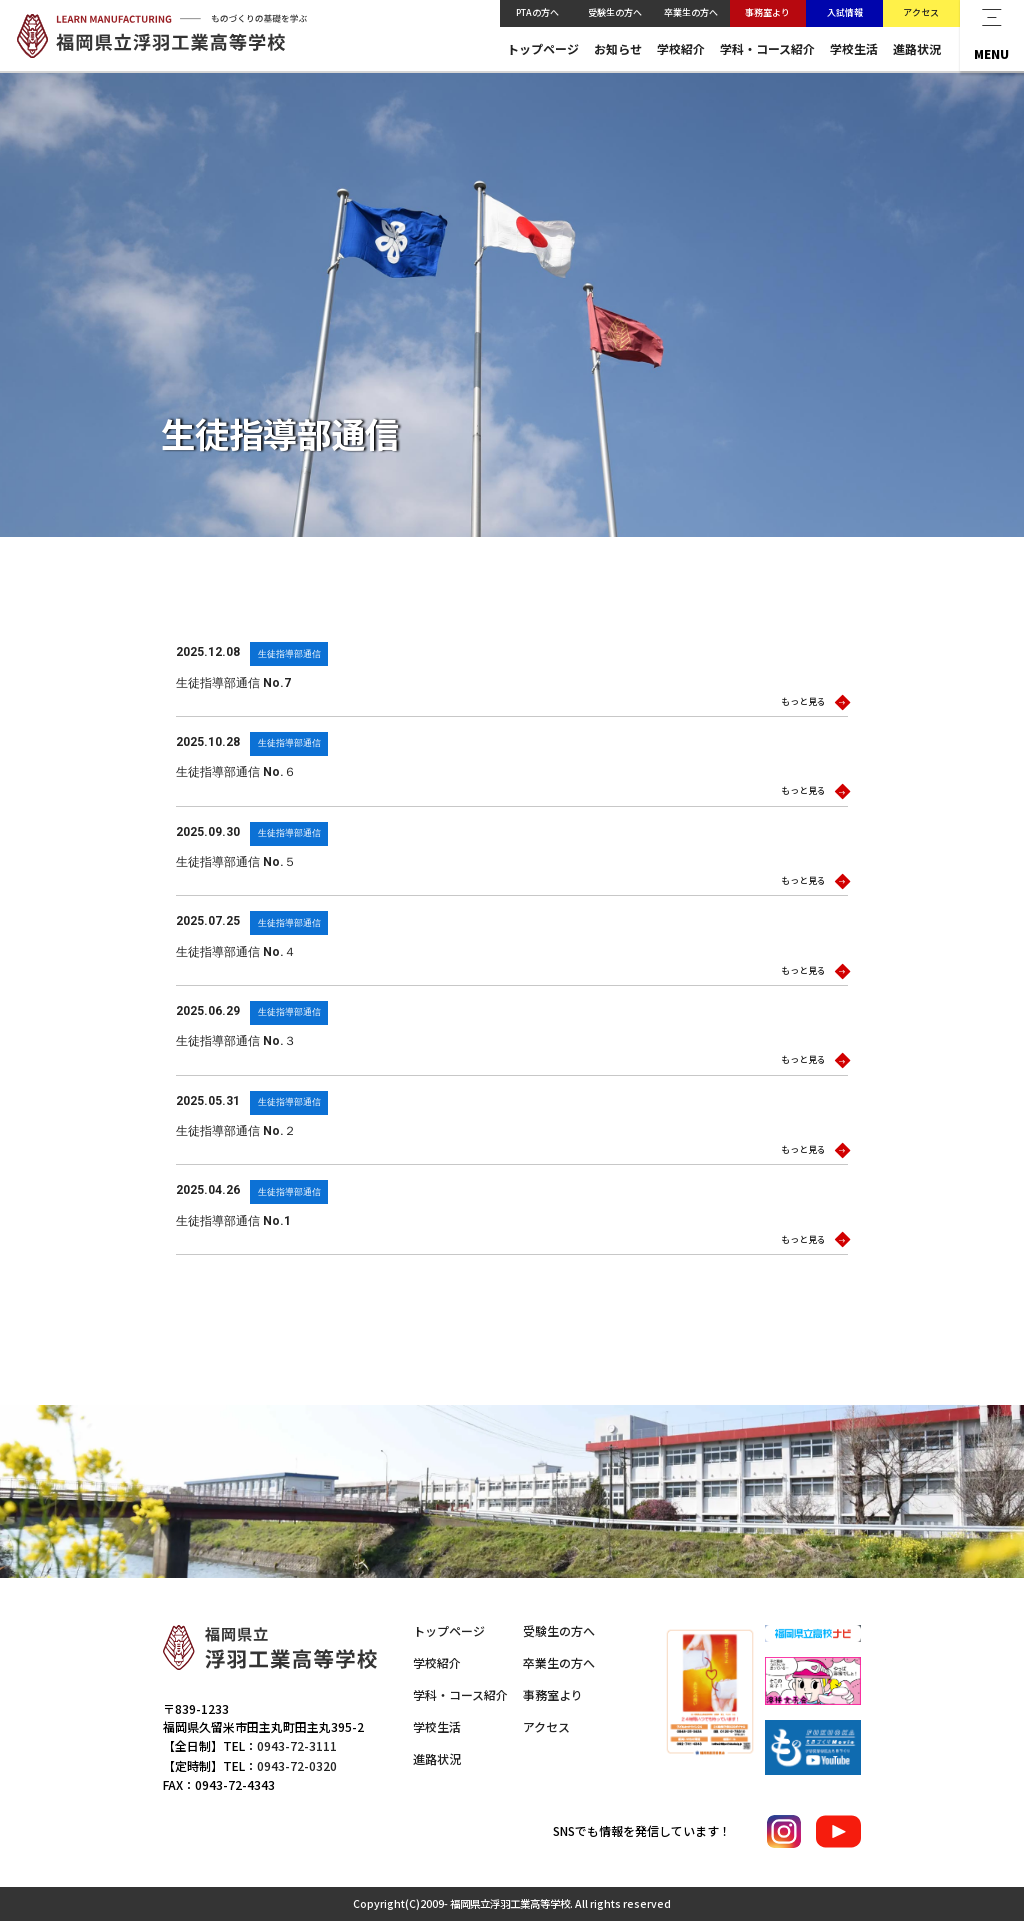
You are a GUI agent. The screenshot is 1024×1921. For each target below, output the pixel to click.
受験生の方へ (615, 12)
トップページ (543, 48)
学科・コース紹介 (767, 48)
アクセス (921, 12)
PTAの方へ (537, 12)
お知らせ (618, 48)
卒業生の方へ (691, 12)
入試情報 (845, 12)
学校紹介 (681, 48)
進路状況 (917, 48)
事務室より (767, 12)
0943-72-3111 (297, 1745)
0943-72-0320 (297, 1765)
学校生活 (854, 48)
